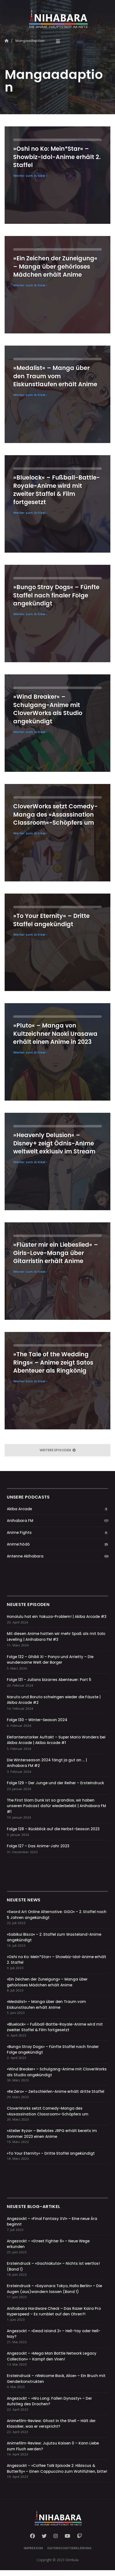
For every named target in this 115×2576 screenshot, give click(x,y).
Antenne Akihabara (25, 1556)
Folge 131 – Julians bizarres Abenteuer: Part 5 (49, 1679)
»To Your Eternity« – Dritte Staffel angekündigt (51, 2153)
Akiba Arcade (19, 1508)
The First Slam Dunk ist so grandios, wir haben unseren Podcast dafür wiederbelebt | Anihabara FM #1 (56, 1806)
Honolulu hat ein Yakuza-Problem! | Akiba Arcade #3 (56, 1616)
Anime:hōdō (18, 1544)
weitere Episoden (58, 1450)
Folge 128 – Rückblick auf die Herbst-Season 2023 (53, 1828)
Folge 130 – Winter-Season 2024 (37, 1719)
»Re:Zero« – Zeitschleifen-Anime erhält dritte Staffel (55, 2091)
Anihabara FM (20, 1520)
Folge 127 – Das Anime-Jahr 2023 (38, 1846)
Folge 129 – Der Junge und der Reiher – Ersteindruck (55, 1782)
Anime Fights (19, 1532)
